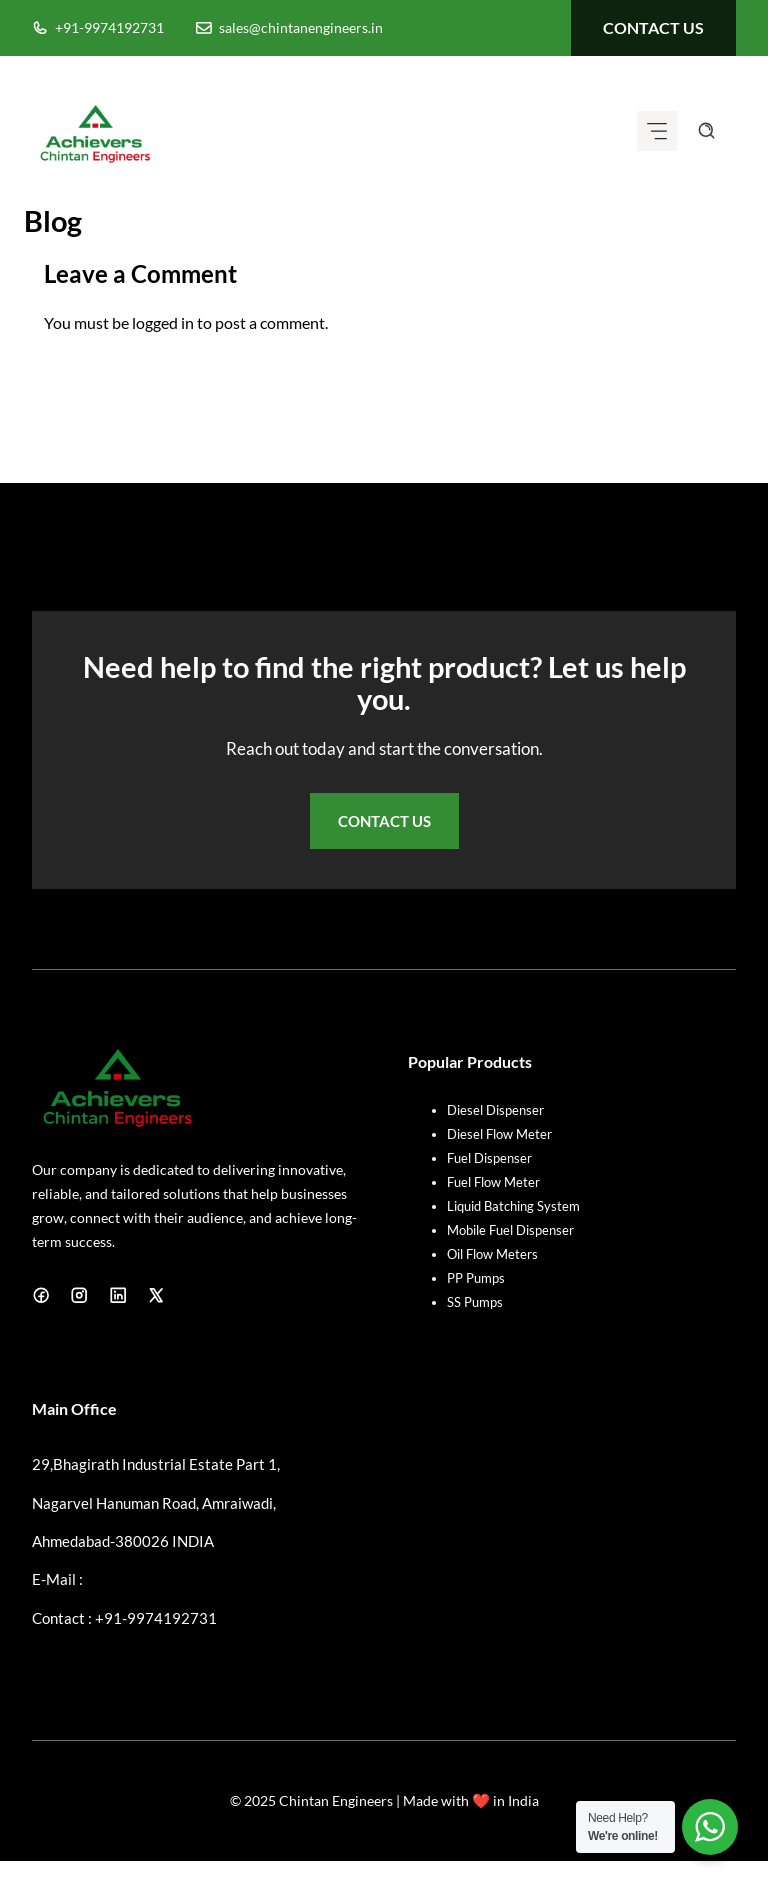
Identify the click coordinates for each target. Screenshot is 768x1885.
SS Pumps (475, 1302)
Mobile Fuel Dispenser (510, 1230)
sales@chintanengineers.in (301, 27)
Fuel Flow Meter (493, 1182)
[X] (156, 1295)
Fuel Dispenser (489, 1158)
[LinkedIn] (118, 1295)
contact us (653, 27)
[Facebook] (41, 1295)
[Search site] (706, 130)
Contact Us (384, 821)
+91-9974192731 (109, 27)
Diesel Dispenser (495, 1110)
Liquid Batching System (513, 1206)
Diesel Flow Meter (499, 1134)
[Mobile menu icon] (657, 131)
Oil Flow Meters (492, 1254)
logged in (163, 322)
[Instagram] (79, 1295)
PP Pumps (476, 1278)
